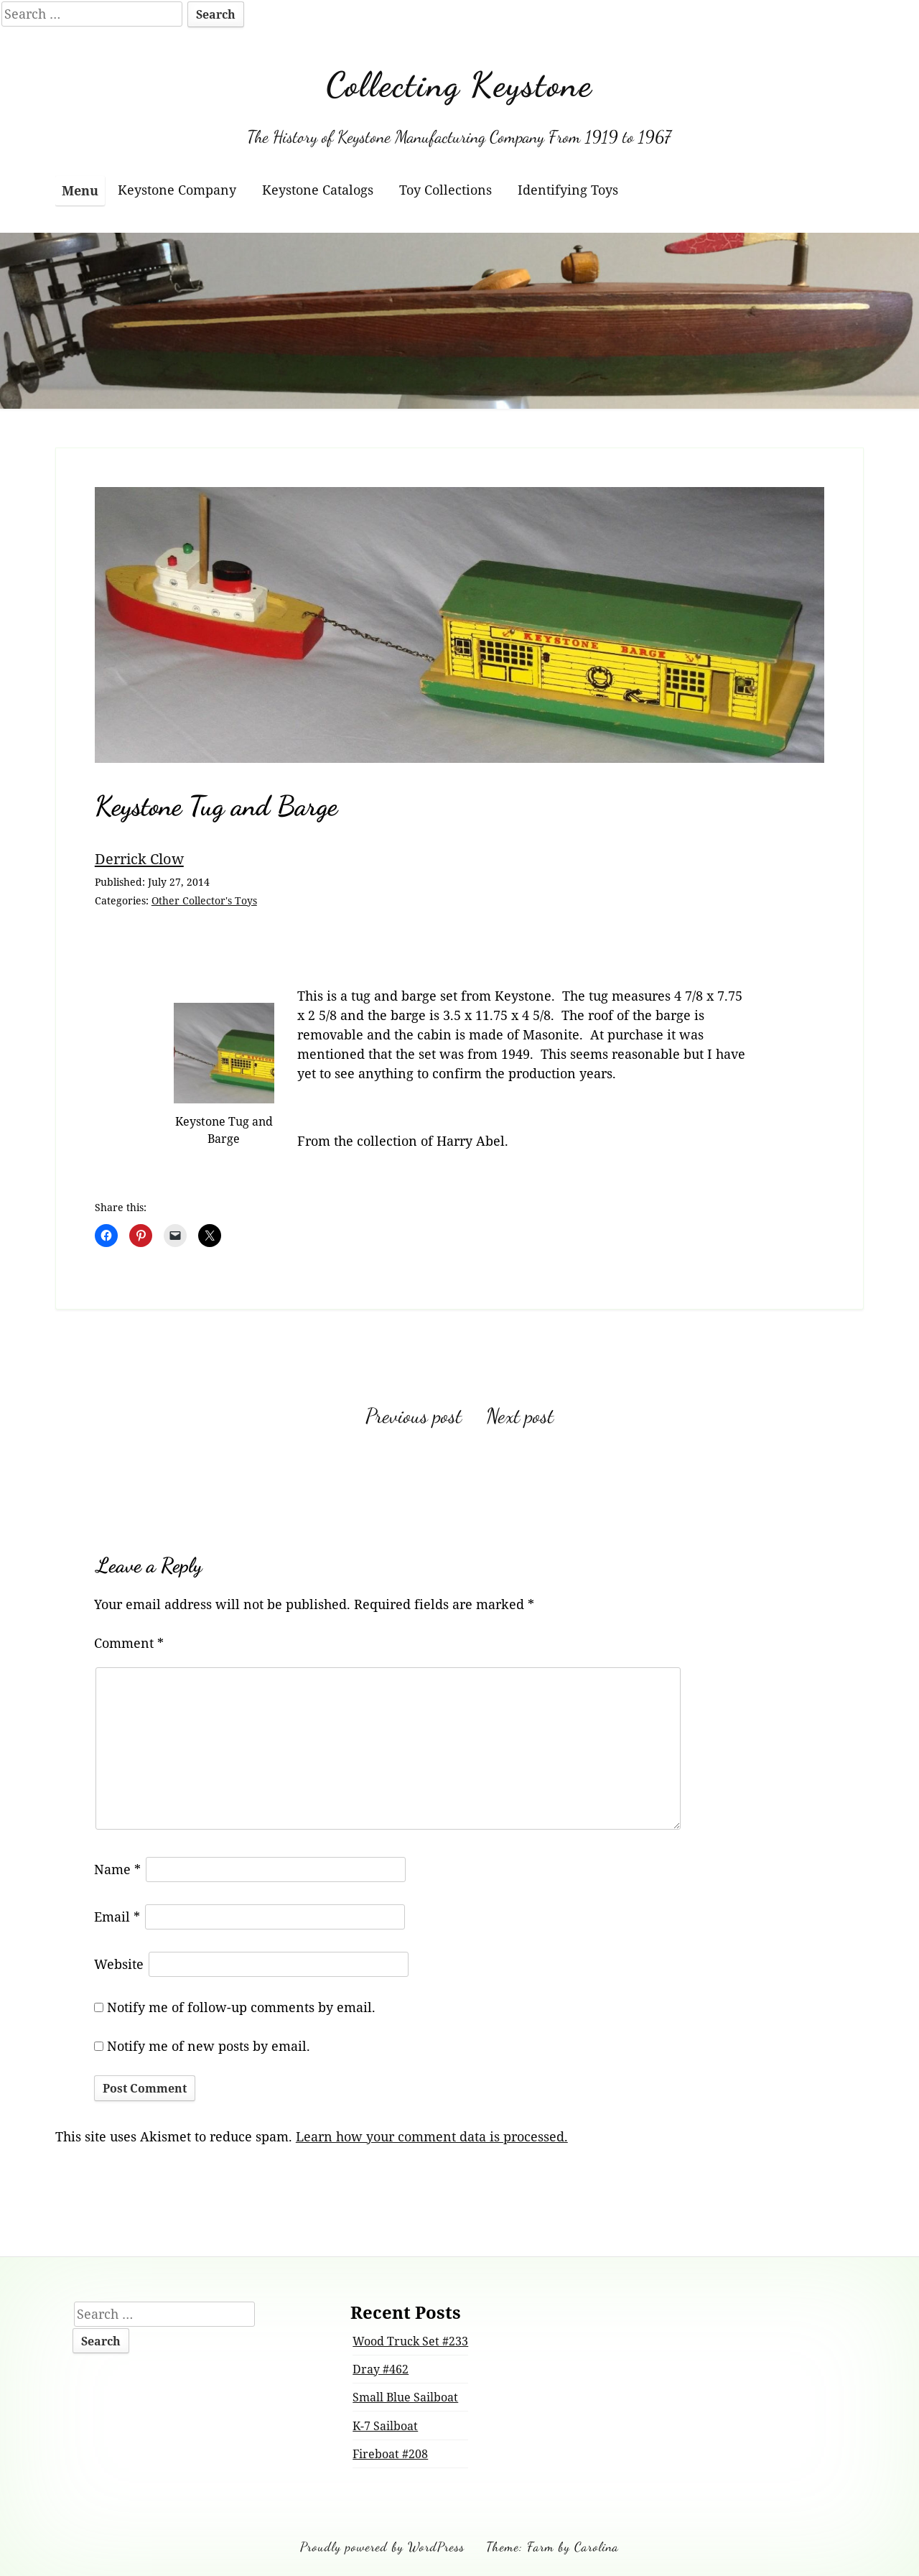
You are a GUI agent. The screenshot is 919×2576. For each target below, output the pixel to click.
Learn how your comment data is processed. (432, 2136)
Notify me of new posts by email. (208, 2045)
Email (117, 1916)
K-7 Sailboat (385, 2426)
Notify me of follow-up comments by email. (241, 2007)
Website (119, 1964)
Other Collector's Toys (204, 900)
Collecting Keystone (459, 84)
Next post (520, 1416)
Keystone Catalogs (317, 189)
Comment (129, 1642)
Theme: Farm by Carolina (552, 2546)
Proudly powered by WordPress (382, 2546)
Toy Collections (445, 189)
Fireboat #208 (390, 2454)
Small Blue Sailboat (405, 2397)
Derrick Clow (139, 858)
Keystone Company (177, 189)
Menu (80, 190)
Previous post (413, 1416)
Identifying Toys (568, 189)
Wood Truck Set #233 (410, 2341)
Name (117, 1869)
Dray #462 (381, 2369)
